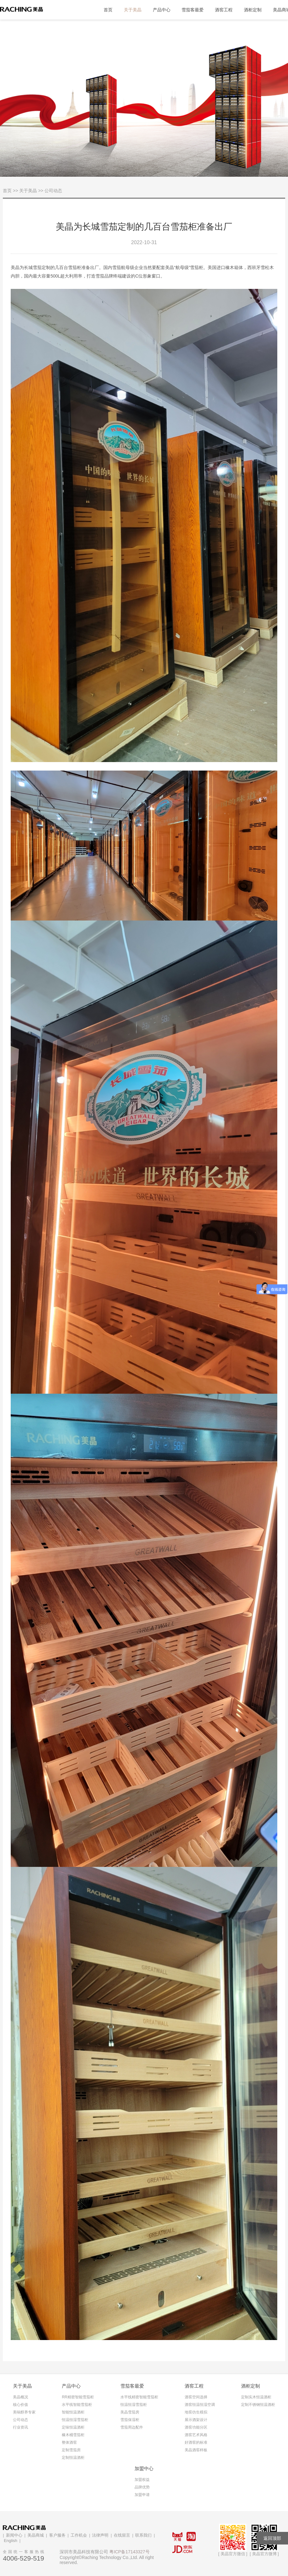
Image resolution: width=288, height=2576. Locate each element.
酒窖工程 (224, 9)
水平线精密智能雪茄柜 (139, 2397)
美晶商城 (35, 2535)
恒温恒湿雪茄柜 (75, 2420)
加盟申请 (142, 2495)
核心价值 (20, 2404)
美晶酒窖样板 (196, 2450)
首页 (108, 9)
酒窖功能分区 (196, 2427)
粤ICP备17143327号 (129, 2551)
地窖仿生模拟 (196, 2412)
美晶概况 (20, 2397)
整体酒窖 (69, 2442)
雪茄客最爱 (192, 9)
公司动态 (20, 2420)
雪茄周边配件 (131, 2427)
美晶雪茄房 (129, 2412)
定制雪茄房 (71, 2450)
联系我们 (143, 2535)
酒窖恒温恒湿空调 (200, 2404)
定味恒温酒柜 (73, 2427)
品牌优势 (142, 2487)
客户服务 (57, 2535)
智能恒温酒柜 (73, 2412)
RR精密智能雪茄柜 (78, 2397)
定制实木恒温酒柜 (256, 2397)
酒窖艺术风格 (196, 2435)
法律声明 (100, 2535)
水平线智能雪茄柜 (77, 2404)
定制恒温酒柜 (73, 2457)
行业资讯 (20, 2427)
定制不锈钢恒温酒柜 (258, 2404)
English (10, 2540)
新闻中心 (14, 2535)
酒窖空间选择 (196, 2397)
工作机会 (79, 2535)
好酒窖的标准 (196, 2442)
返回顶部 (272, 2538)
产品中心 (161, 9)
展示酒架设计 (196, 2420)
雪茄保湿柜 (129, 2420)
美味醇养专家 (24, 2412)
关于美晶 (132, 9)
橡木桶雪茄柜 (73, 2435)
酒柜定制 (253, 9)
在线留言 (122, 2535)
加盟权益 (142, 2479)
